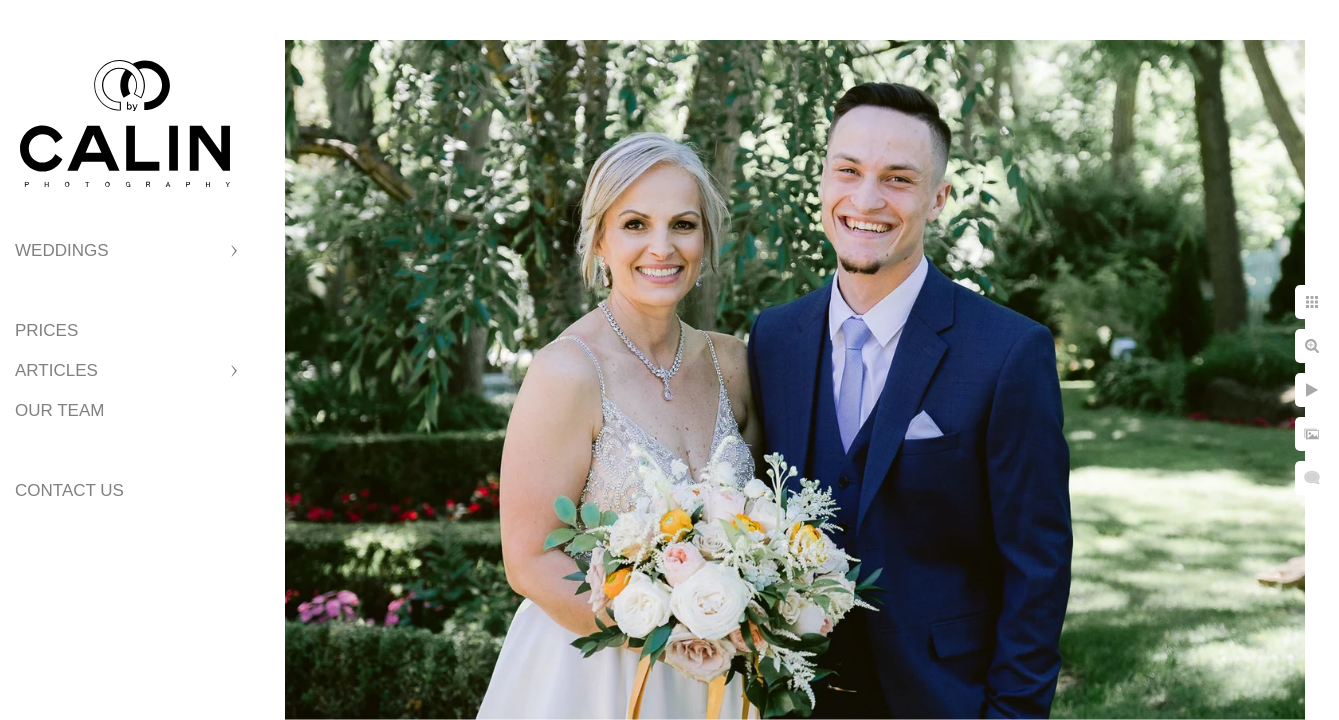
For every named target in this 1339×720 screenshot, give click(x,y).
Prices (46, 330)
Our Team (59, 410)
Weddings (62, 250)
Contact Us (69, 490)
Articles (56, 370)
